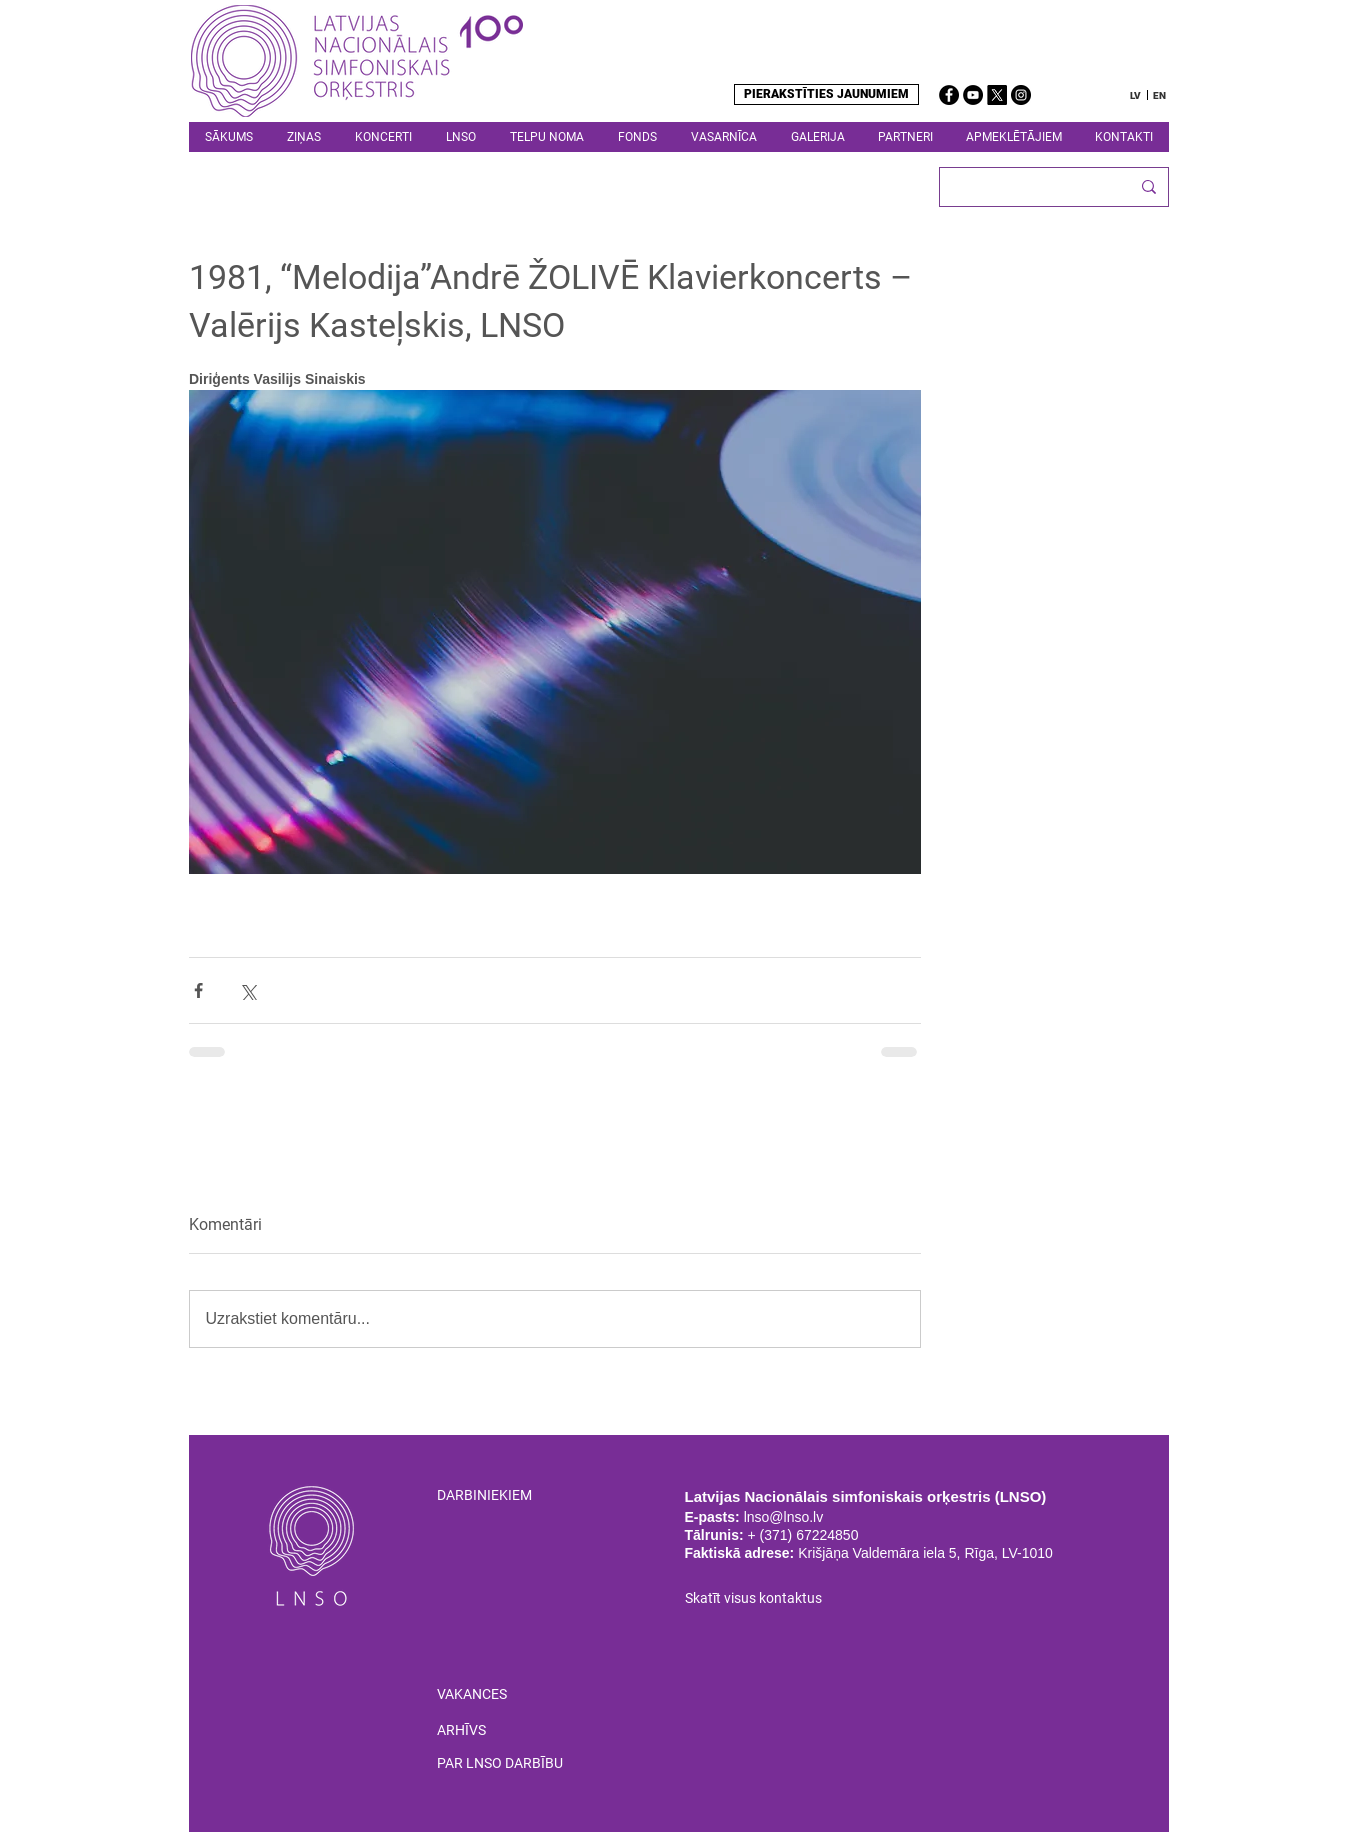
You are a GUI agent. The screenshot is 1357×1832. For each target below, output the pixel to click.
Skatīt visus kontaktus (753, 1598)
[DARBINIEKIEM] (512, 1496)
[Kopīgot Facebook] (198, 990)
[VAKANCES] (472, 1695)
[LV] (1135, 95)
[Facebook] (949, 95)
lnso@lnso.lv (784, 1517)
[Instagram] (1021, 95)
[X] (997, 95)
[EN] (1160, 95)
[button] (461, 137)
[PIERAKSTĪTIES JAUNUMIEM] (826, 94)
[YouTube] (973, 95)
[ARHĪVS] (461, 1731)
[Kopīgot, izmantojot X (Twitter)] (247, 990)
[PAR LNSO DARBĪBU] (529, 1764)
